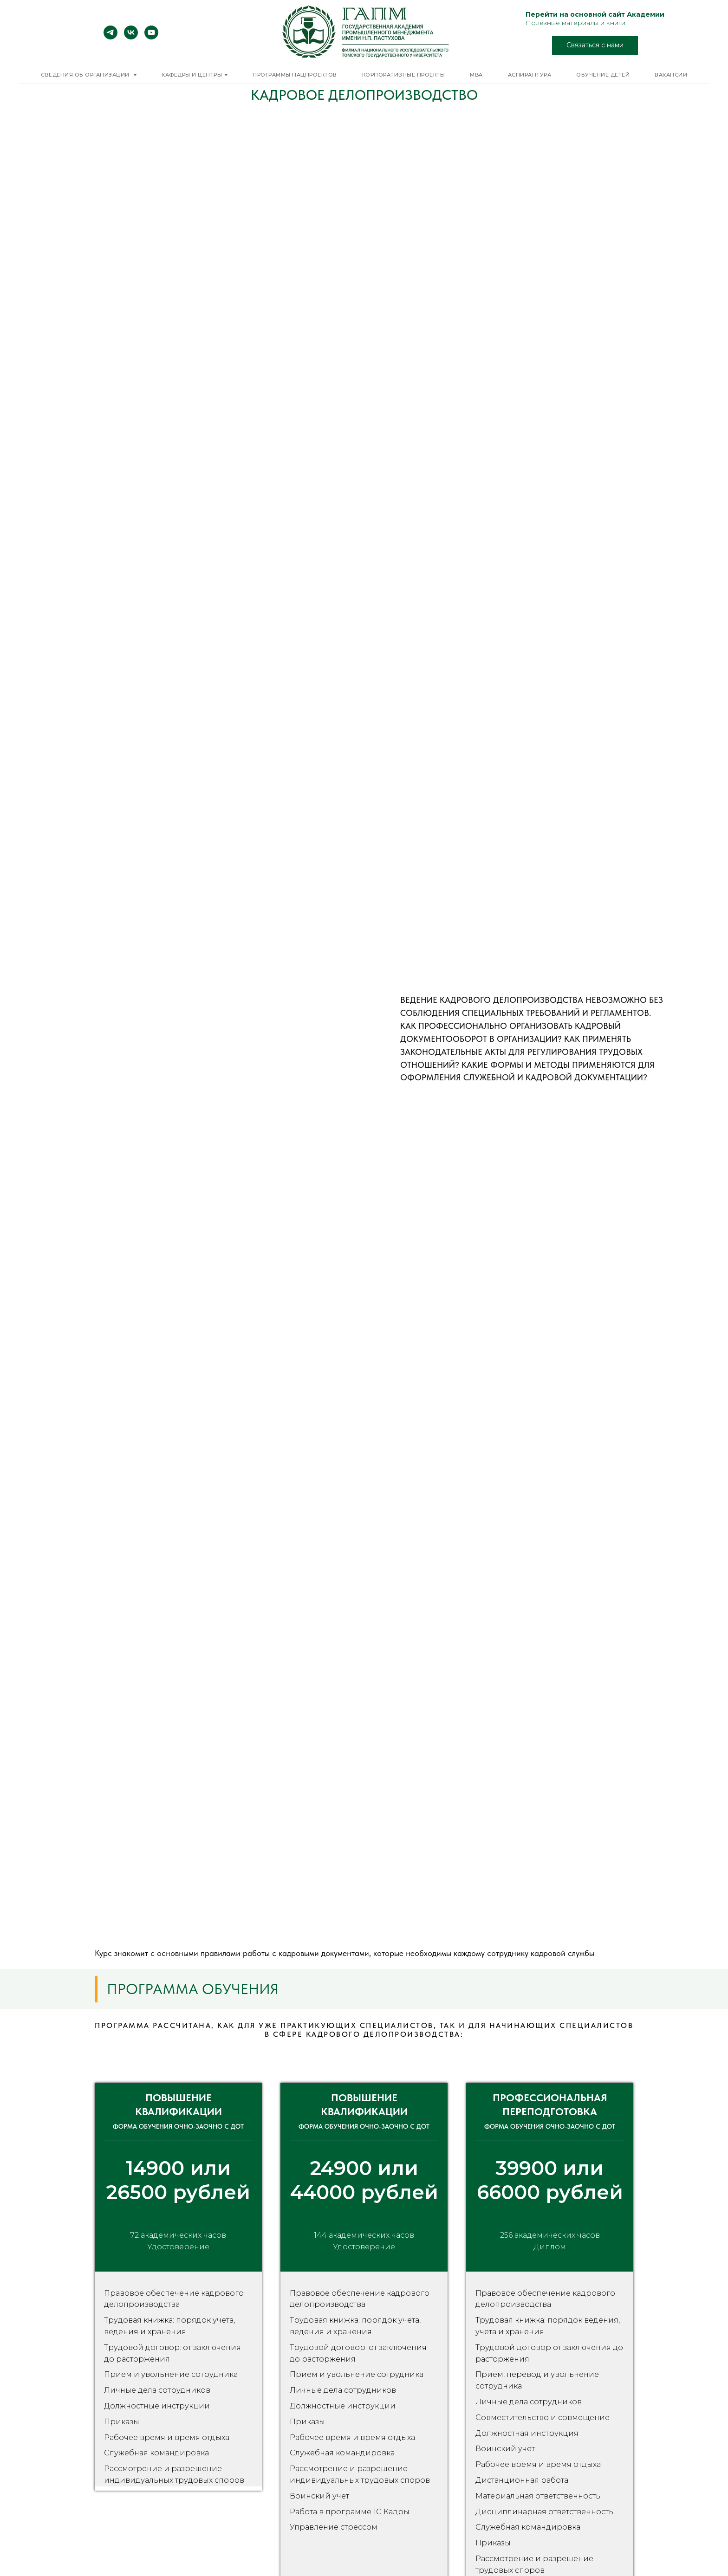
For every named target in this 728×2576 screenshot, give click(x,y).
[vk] (131, 37)
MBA (476, 74)
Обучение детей (603, 74)
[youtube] (151, 37)
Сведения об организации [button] (86, 74)
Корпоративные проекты (403, 74)
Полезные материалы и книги (575, 23)
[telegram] (110, 37)
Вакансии (671, 74)
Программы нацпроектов (295, 74)
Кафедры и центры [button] (192, 74)
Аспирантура (530, 74)
